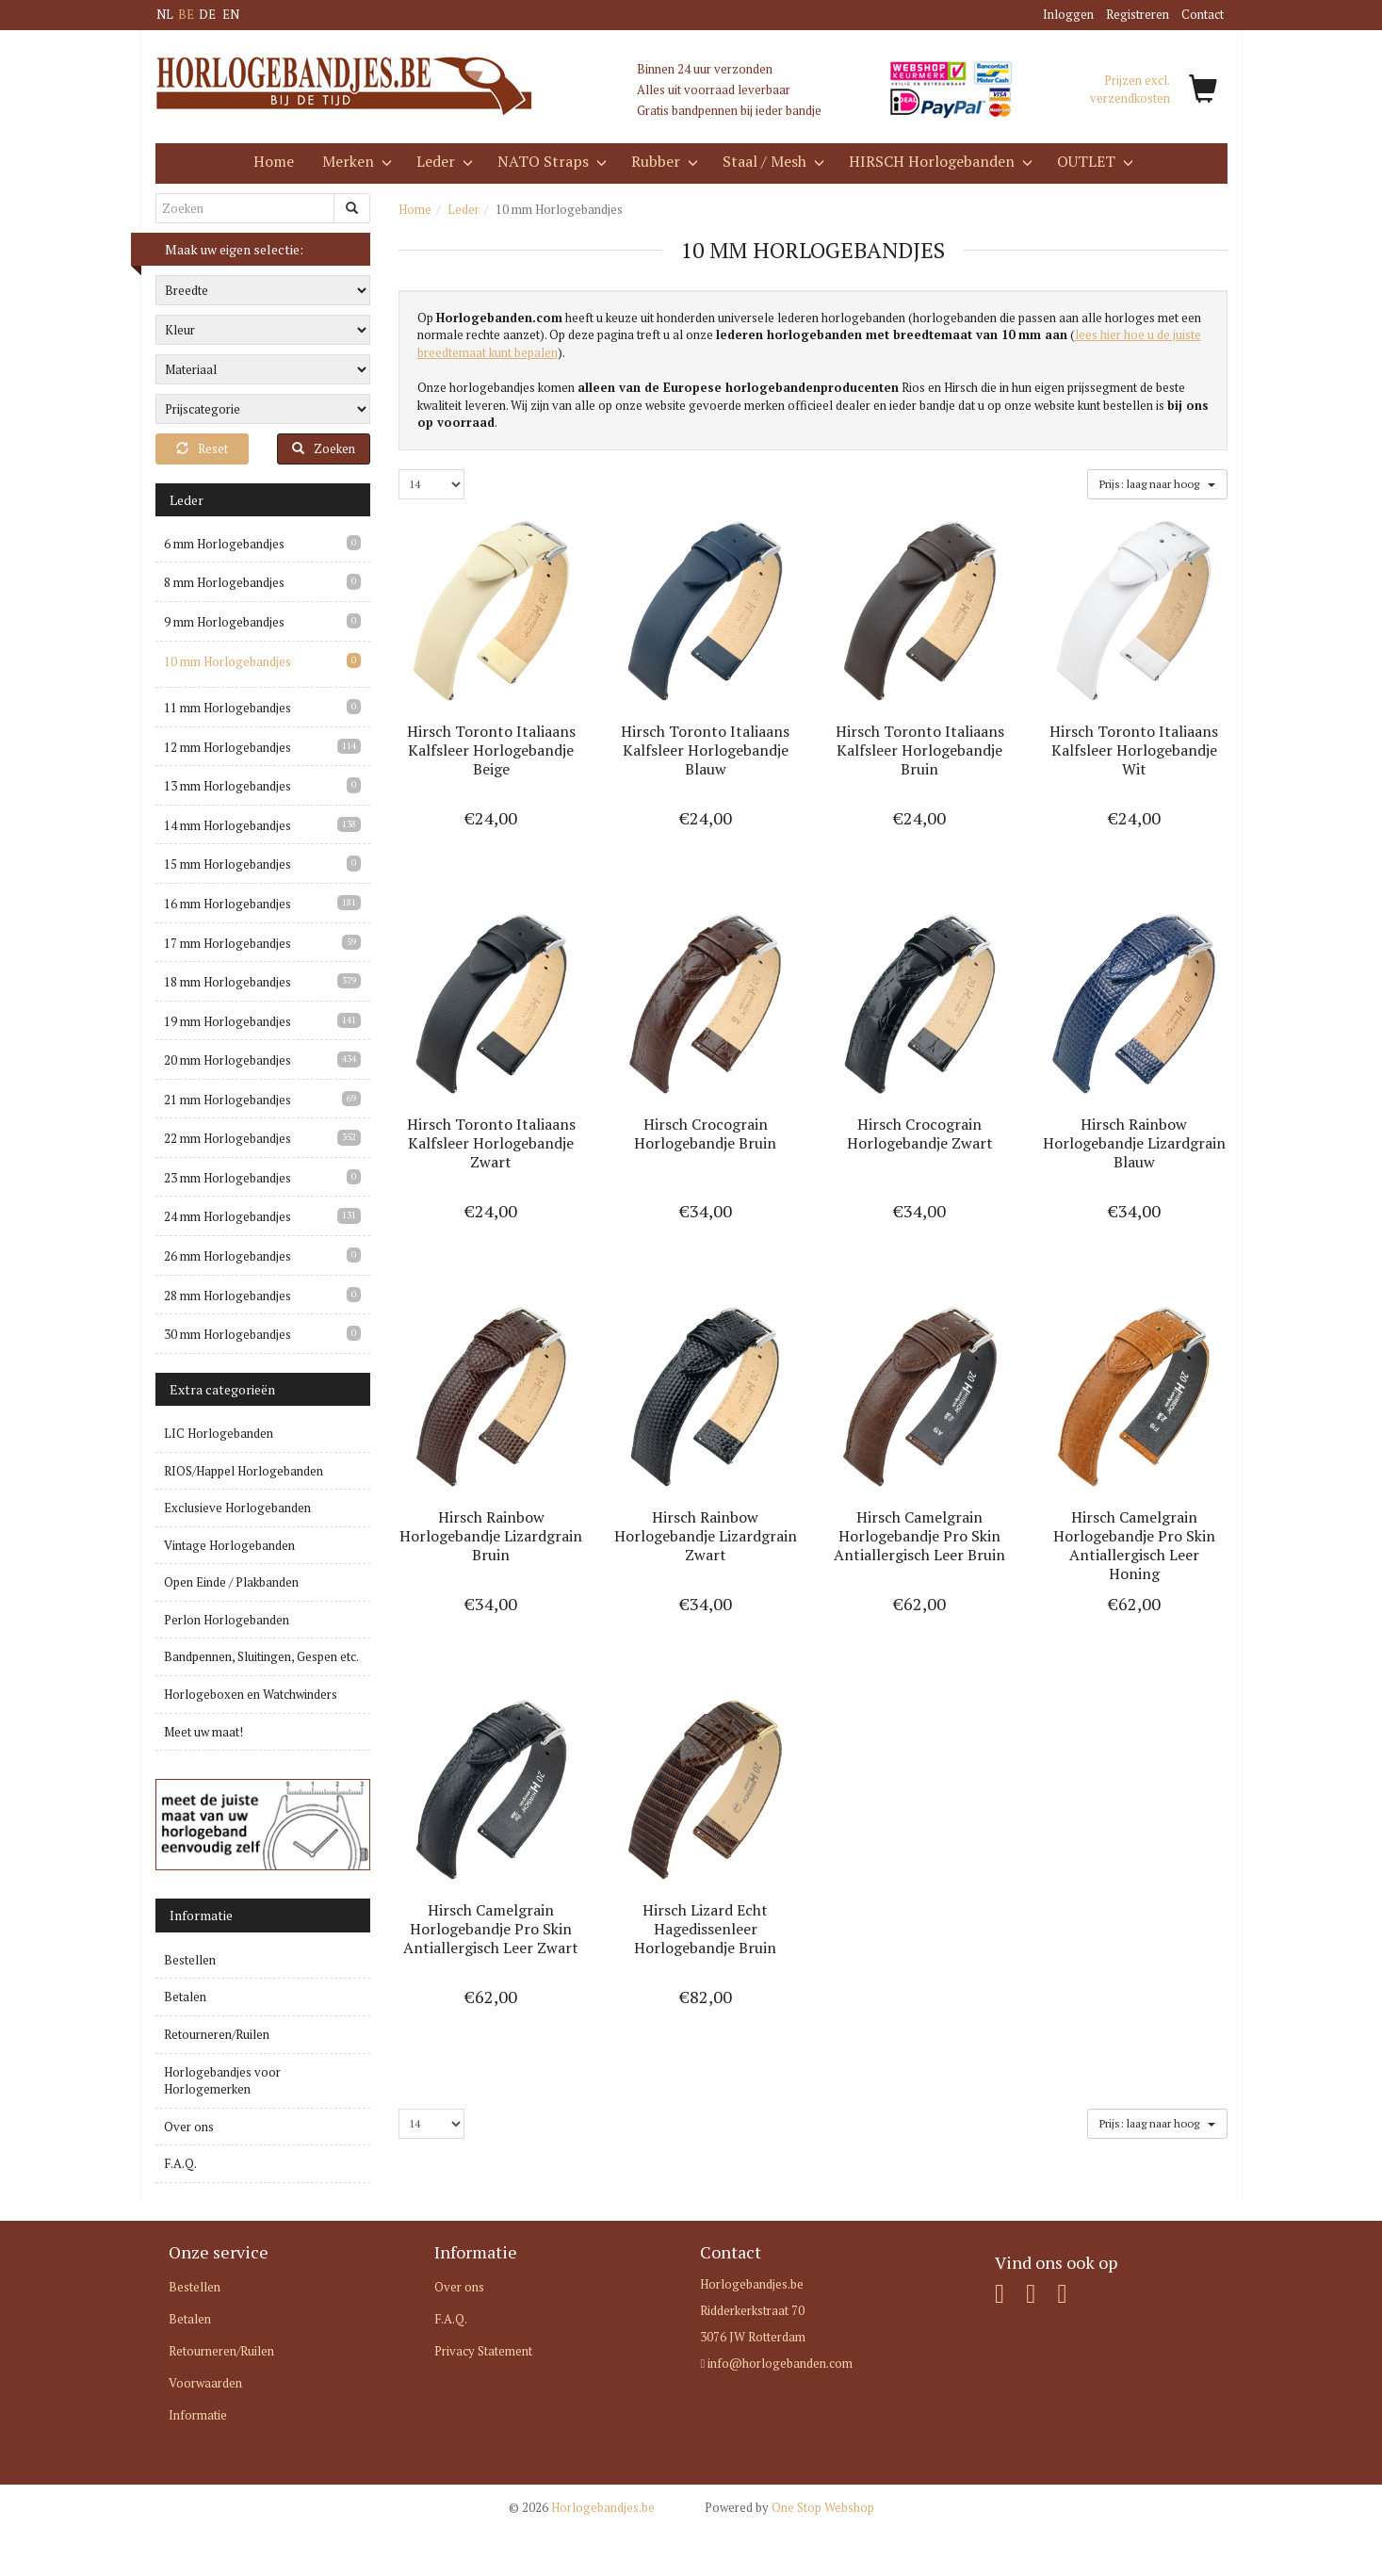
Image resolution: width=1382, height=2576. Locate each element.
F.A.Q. (180, 2163)
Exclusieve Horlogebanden (237, 1507)
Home (273, 161)
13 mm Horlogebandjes (227, 785)
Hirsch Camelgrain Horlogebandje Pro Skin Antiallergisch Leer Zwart (490, 1928)
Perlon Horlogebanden (226, 1619)
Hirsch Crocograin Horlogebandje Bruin (705, 1133)
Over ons (189, 2126)
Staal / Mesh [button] (772, 161)
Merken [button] (355, 161)
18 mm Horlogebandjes (227, 981)
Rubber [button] (662, 161)
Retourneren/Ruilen (216, 2034)
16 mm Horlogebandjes (227, 903)
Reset (202, 448)
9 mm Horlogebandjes (224, 621)
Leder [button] (442, 161)
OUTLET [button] (1093, 161)
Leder (463, 209)
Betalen (185, 1996)
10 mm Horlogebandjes (227, 661)
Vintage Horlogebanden (229, 1545)
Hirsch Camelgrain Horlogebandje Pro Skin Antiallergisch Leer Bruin (919, 1536)
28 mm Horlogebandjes (227, 1295)
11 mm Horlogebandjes (227, 707)
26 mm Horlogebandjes (227, 1255)
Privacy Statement (483, 2350)
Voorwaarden (205, 2382)
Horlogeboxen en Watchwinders (250, 1694)
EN (230, 14)
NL (164, 14)
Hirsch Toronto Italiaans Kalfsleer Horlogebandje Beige (491, 750)
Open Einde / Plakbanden (231, 1581)
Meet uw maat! (203, 1731)
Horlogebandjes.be (582, 2507)
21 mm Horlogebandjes (227, 1099)
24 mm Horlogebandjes (227, 1216)
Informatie (198, 2414)
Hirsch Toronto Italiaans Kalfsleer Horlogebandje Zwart (491, 1143)
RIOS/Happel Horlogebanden (243, 1470)
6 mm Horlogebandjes (224, 543)
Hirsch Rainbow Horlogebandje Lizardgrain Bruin (490, 1536)
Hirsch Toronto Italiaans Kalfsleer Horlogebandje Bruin (920, 750)
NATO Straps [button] (550, 161)
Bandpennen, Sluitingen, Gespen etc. (261, 1656)
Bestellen (190, 1959)
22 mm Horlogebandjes (227, 1138)
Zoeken (323, 448)
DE (207, 14)
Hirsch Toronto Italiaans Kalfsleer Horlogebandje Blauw (705, 750)
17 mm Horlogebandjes (227, 943)
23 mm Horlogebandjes (227, 1177)
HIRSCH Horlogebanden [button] (939, 161)
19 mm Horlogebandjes (227, 1021)
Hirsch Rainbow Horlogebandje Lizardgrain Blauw (1134, 1143)
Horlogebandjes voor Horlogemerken (222, 2080)
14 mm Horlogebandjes (227, 825)
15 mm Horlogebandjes (227, 864)
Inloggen (1068, 14)
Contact (1202, 14)
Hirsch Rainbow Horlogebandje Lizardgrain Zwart (705, 1536)
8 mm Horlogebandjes (224, 582)
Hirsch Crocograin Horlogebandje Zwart (920, 1133)
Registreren (1137, 14)
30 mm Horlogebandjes (227, 1334)
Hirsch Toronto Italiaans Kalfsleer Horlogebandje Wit (1133, 750)
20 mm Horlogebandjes (227, 1060)
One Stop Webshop (789, 2507)
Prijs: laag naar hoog (1156, 483)
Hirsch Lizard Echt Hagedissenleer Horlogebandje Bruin (705, 1928)
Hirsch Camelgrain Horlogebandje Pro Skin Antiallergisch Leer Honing (1134, 1545)
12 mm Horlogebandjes (227, 747)
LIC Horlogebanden (218, 1433)
